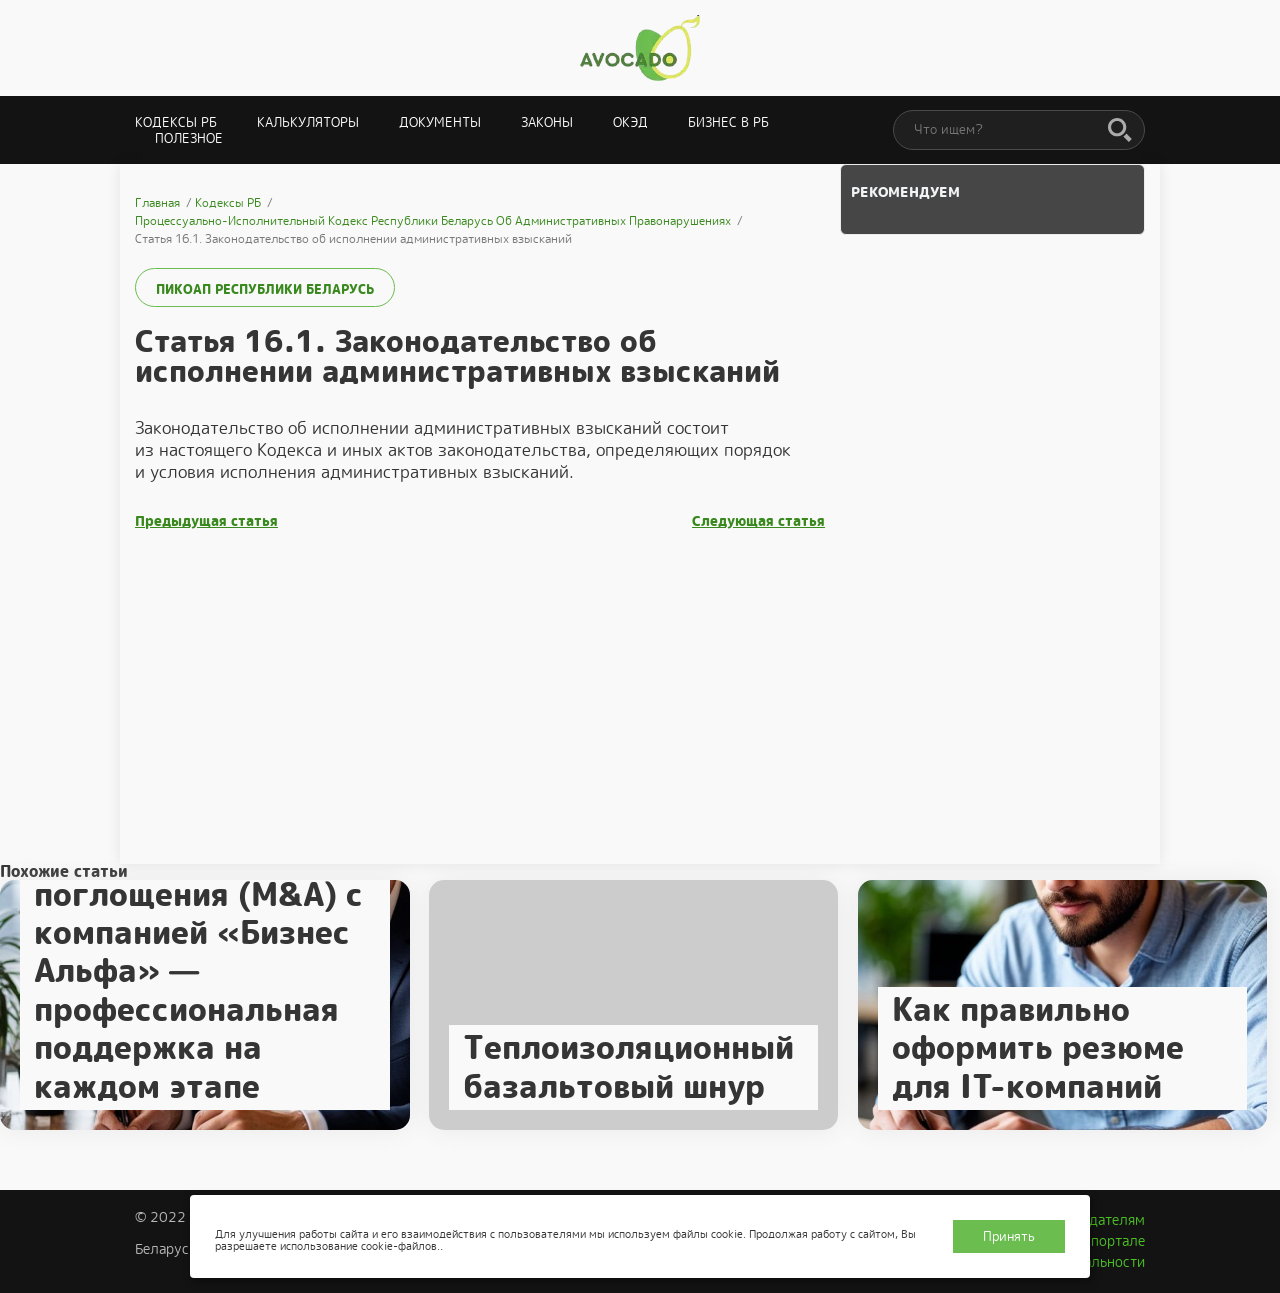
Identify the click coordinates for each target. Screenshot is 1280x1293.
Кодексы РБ (176, 122)
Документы (440, 122)
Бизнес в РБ (728, 122)
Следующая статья (758, 521)
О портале (1111, 1241)
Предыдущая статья (206, 521)
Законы (547, 122)
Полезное (189, 138)
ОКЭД (630, 122)
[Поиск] (1120, 131)
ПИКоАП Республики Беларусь (265, 289)
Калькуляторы (308, 122)
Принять (1009, 1236)
